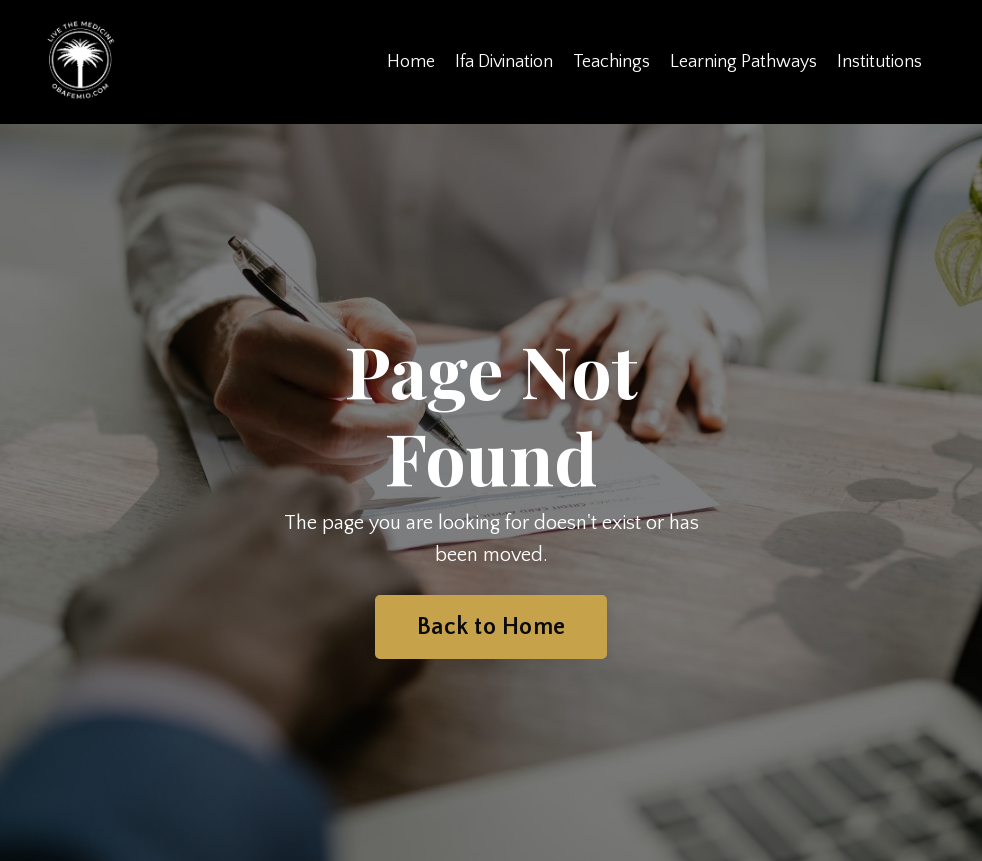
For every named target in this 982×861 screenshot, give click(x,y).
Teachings (611, 62)
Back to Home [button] (491, 627)
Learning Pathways (743, 62)
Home (411, 62)
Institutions (879, 62)
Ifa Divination (504, 62)
